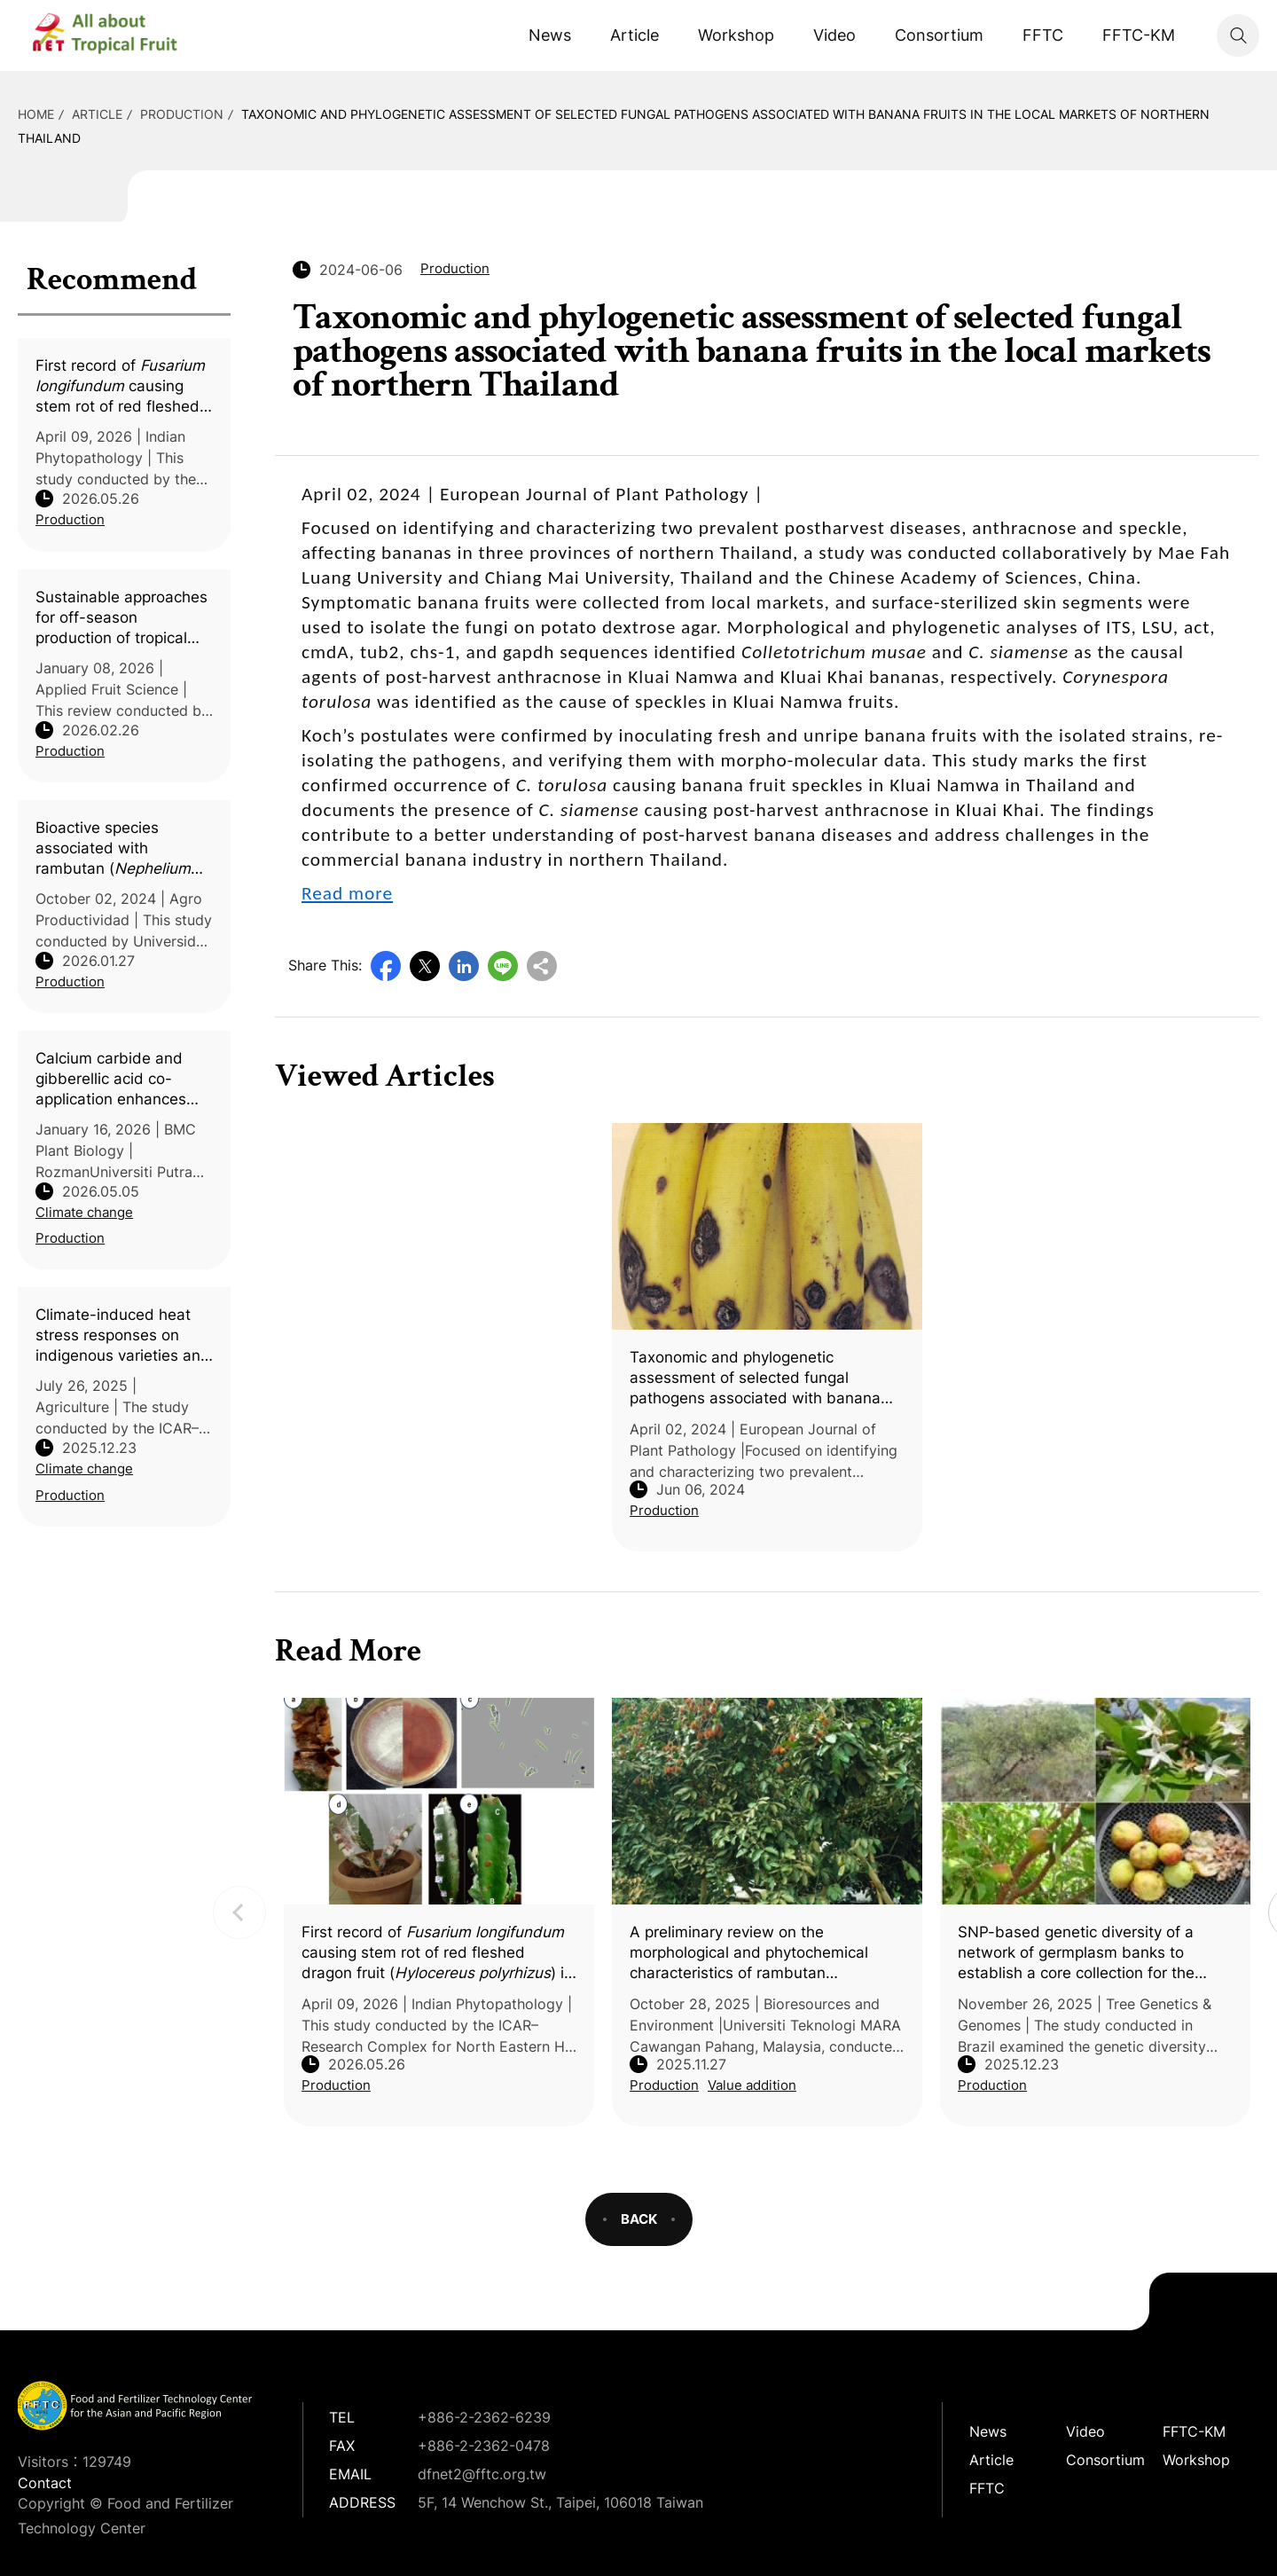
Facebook (386, 966)
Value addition (752, 2085)
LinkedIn (464, 966)
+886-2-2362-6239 (484, 2417)
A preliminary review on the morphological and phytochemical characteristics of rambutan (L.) (749, 1953)
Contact (45, 2483)
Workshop (736, 35)
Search (1238, 35)
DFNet (120, 35)
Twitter (425, 966)
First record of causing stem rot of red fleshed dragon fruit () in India (121, 387)
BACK (639, 2219)
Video (834, 35)
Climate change (84, 1212)
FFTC (1042, 35)
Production (181, 114)
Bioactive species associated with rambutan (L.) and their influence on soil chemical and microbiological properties (120, 849)
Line (503, 966)
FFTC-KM (1138, 35)
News (550, 35)
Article (634, 35)
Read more (347, 893)
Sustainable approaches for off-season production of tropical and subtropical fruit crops (121, 618)
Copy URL (542, 966)
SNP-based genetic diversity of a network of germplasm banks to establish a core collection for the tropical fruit (1076, 1953)
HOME (36, 114)
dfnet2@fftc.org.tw (482, 2474)
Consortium (939, 35)
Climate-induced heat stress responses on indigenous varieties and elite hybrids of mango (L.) (122, 1336)
